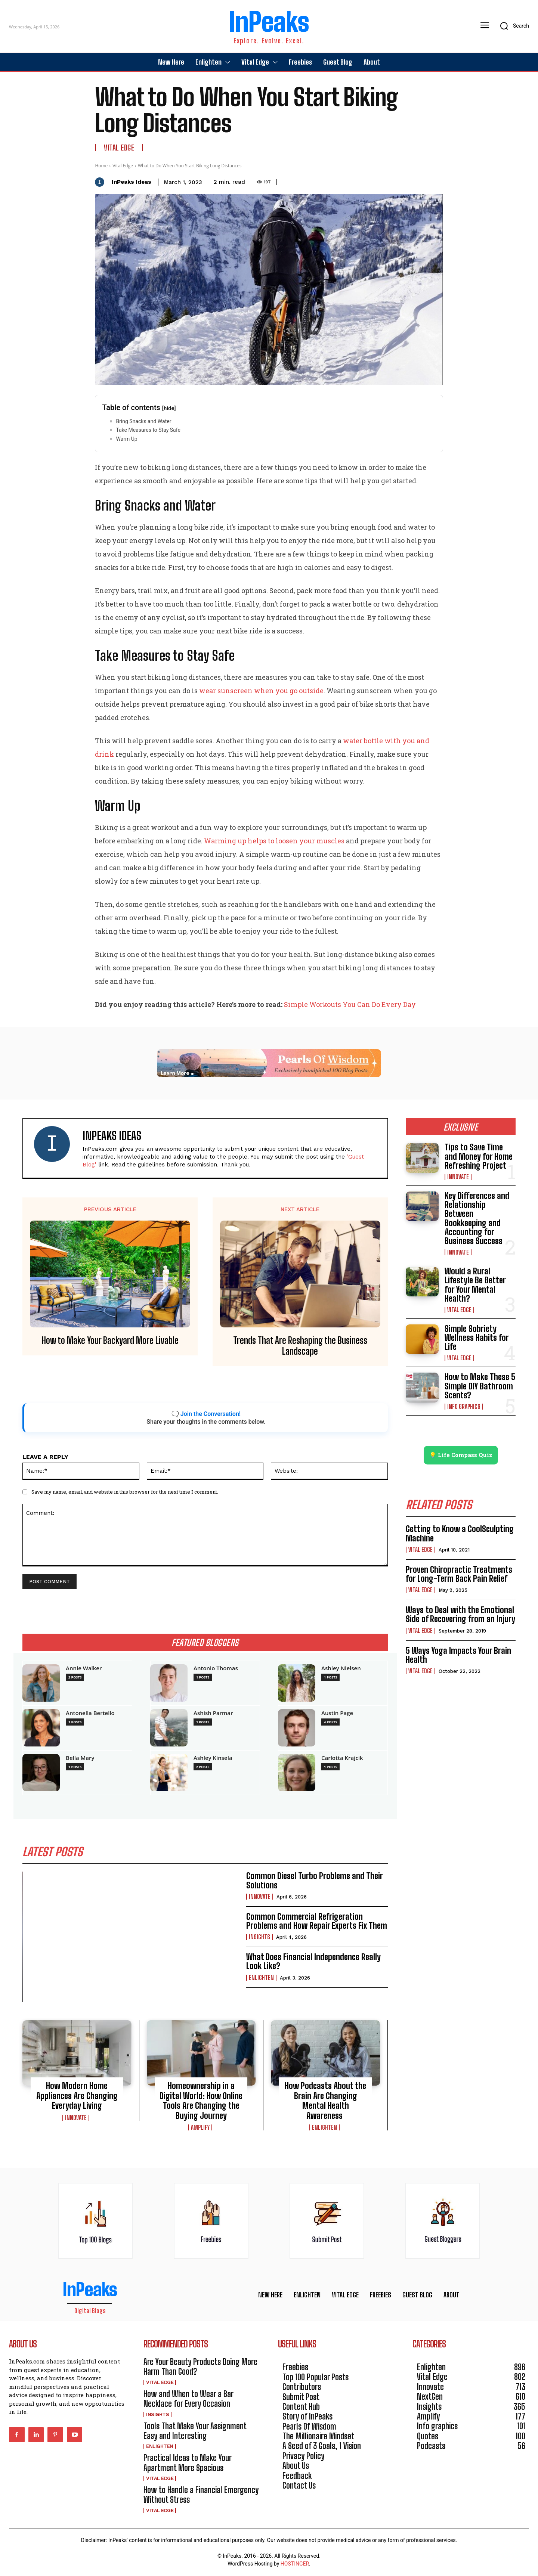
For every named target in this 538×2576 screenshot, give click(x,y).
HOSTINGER (295, 2564)
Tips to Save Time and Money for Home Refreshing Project (479, 1156)
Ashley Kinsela (213, 1757)
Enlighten (261, 1978)
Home (101, 165)
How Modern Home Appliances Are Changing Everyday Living (77, 2096)
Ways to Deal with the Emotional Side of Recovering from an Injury (460, 1614)
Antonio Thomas (216, 1668)
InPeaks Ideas (131, 182)
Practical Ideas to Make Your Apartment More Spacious (187, 2463)
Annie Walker (84, 1668)
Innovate (259, 1897)
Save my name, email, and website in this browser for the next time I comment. (124, 1491)
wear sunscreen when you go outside (261, 690)
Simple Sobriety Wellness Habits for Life (477, 1338)
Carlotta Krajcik (342, 1757)
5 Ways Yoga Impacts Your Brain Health (458, 1655)
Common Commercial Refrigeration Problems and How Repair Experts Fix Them (316, 1921)
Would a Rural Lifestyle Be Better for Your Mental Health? (475, 1285)
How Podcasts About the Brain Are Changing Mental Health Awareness (325, 2101)
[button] (512, 26)
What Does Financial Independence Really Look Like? (313, 1961)
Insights (259, 1937)
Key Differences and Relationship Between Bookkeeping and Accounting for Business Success (477, 1218)
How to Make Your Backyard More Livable (110, 1340)
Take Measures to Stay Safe (148, 430)
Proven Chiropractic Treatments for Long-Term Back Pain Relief (459, 1574)
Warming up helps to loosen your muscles (274, 840)
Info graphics (463, 1407)
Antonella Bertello (90, 1713)
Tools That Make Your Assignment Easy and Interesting (195, 2431)
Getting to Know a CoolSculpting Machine (460, 1533)
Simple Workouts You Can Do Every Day (350, 1004)
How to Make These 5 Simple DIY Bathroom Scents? (480, 1386)
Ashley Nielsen (341, 1668)
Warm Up (127, 439)
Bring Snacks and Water (143, 421)
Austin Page (337, 1713)
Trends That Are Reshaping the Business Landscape (300, 1346)
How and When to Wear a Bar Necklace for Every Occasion (188, 2399)
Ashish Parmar (213, 1713)
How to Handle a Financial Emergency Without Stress (201, 2495)
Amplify (200, 2127)
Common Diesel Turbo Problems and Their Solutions (314, 1880)
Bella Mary (80, 1757)
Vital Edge (119, 147)
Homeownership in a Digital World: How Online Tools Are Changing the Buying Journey (201, 2101)
